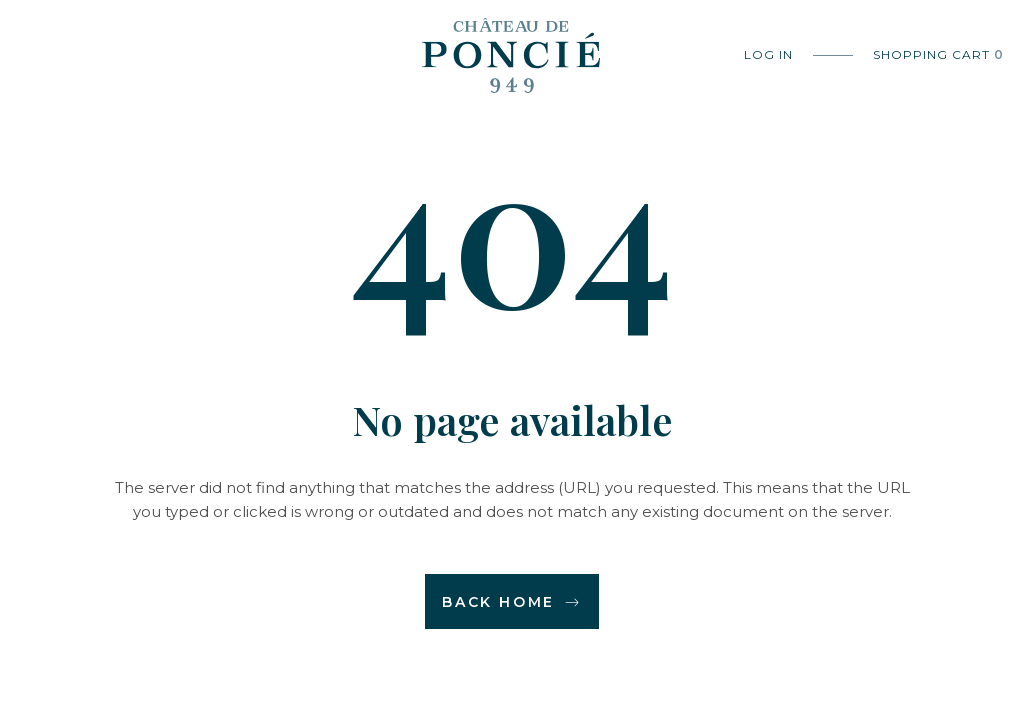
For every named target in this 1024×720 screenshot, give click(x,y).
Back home (511, 602)
